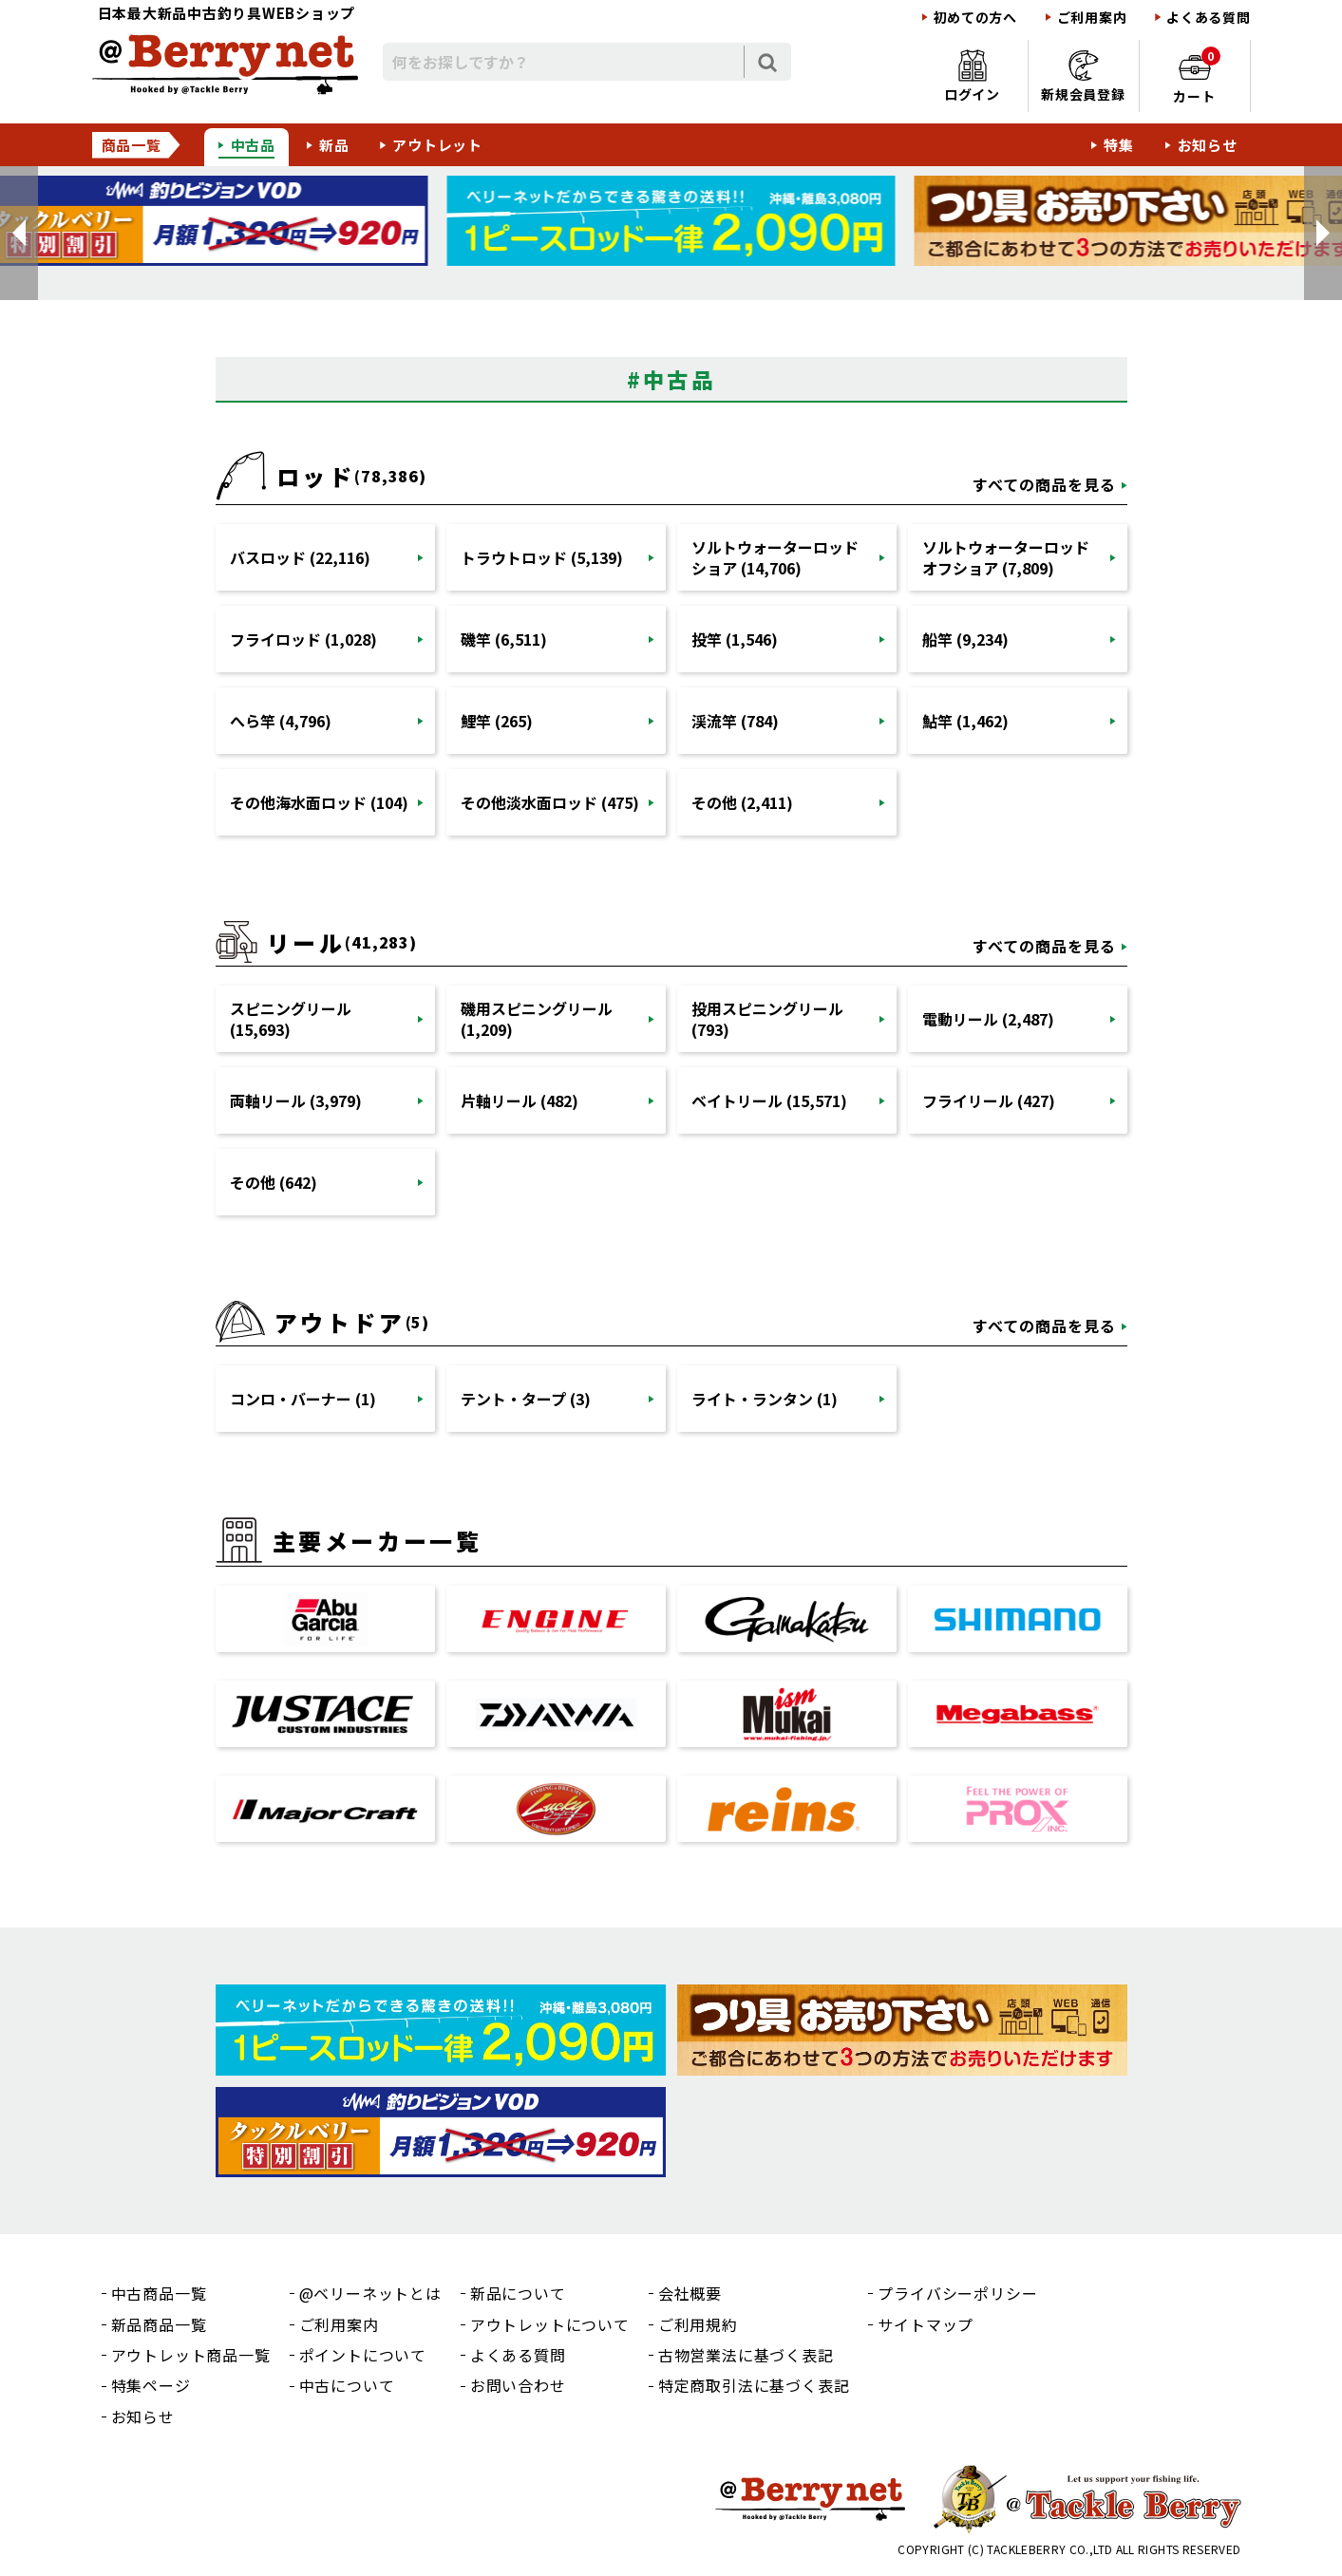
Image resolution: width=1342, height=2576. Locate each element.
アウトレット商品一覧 (191, 2354)
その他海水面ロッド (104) (319, 802)
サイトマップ (925, 2324)
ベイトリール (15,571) (769, 1100)
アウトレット (437, 145)
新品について (518, 2293)
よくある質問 (1208, 17)
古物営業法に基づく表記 (746, 2354)
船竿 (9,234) (965, 639)
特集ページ (151, 2385)
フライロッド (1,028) (303, 639)
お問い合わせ (518, 2385)
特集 (1119, 145)
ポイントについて (362, 2354)
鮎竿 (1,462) (965, 720)
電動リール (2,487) (988, 1018)
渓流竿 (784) (735, 720)
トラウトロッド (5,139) (542, 557)
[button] (19, 233)
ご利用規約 (698, 2324)
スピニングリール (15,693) (290, 1019)
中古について (347, 2385)
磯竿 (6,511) (504, 639)
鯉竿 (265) (497, 720)
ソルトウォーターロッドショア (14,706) (775, 557)
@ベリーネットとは (370, 2293)
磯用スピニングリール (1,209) (537, 1019)
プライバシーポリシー (957, 2293)
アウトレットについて (550, 2324)
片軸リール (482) (519, 1100)
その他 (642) (273, 1182)
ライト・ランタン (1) (764, 1398)
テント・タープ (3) (526, 1398)
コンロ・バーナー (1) (303, 1398)
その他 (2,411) (742, 802)
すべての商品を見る (1044, 484)
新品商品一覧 (159, 2324)
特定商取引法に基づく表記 (754, 2385)
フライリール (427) (988, 1100)
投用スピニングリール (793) (767, 1019)
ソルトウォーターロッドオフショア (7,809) (1005, 557)
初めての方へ (975, 17)
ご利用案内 (1092, 17)
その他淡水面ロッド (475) (550, 802)
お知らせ (1208, 145)
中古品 (253, 145)
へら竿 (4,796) (280, 720)
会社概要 (690, 2293)
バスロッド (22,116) (300, 557)
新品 (334, 145)
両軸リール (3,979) (296, 1100)
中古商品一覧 (159, 2293)
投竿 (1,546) (734, 639)
